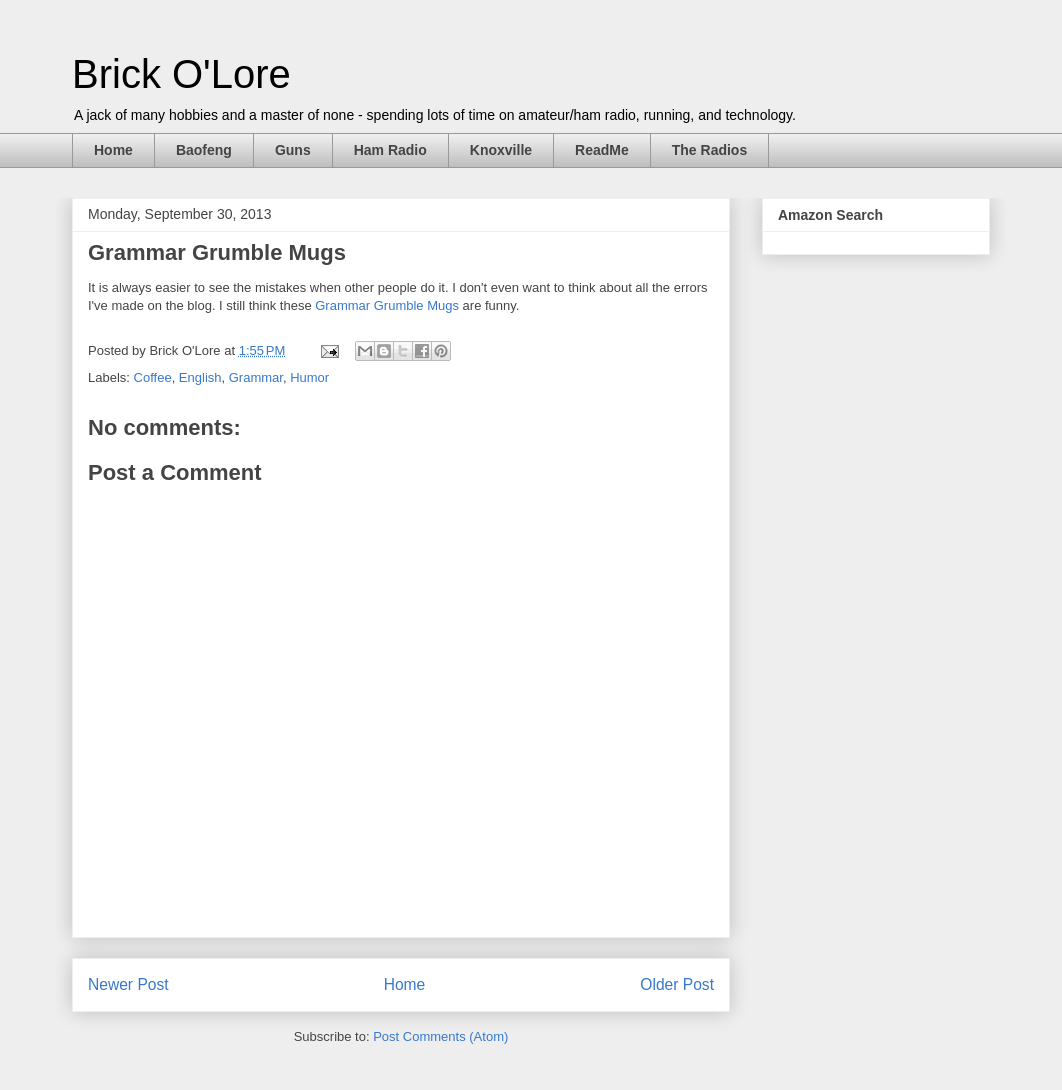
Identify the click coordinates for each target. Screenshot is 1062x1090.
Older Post (677, 984)
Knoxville (501, 150)
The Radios (709, 150)
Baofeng (204, 150)
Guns (293, 150)
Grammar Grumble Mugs (387, 305)
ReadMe (602, 150)
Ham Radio (390, 150)
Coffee (153, 377)
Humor (309, 377)
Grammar (256, 377)
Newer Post (128, 984)
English (200, 377)
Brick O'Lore (181, 74)
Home (113, 150)
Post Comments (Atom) (440, 1036)
